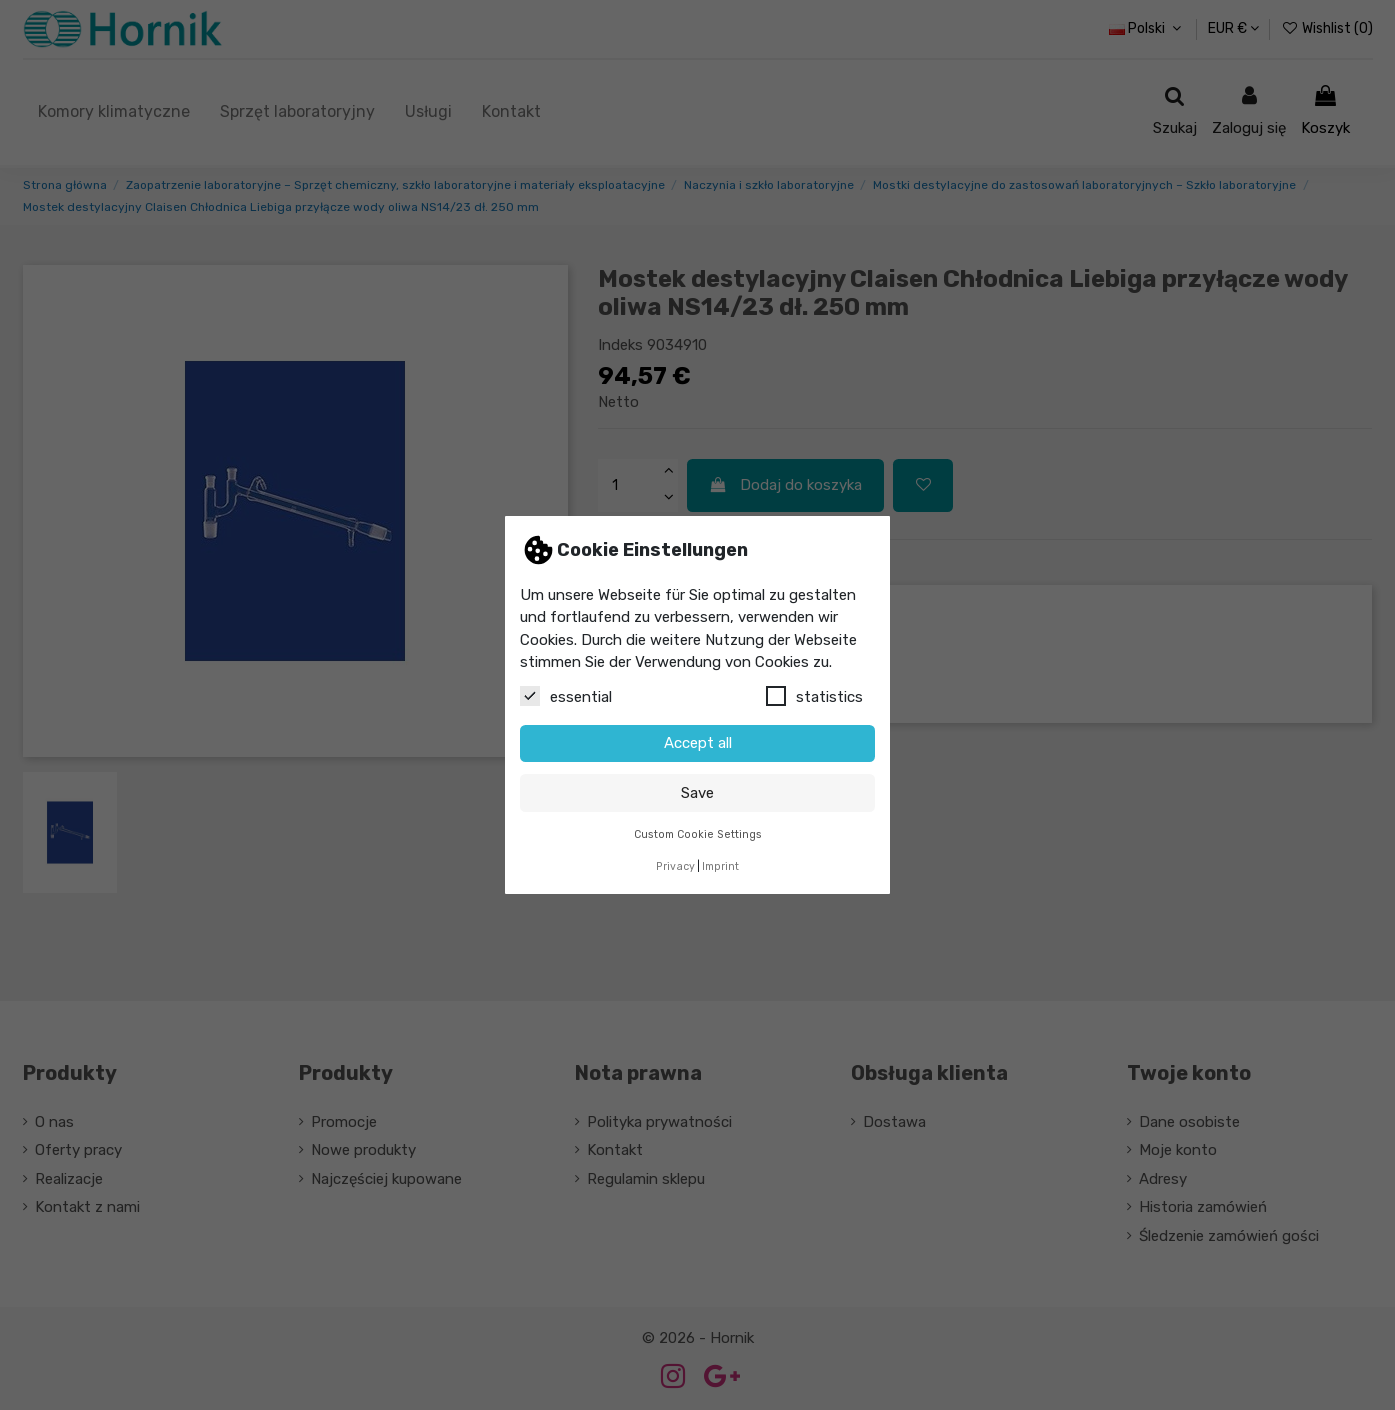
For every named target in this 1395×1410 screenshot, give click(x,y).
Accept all (698, 743)
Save (697, 793)
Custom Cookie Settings (698, 834)
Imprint (720, 866)
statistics (814, 696)
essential (566, 696)
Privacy (675, 866)
